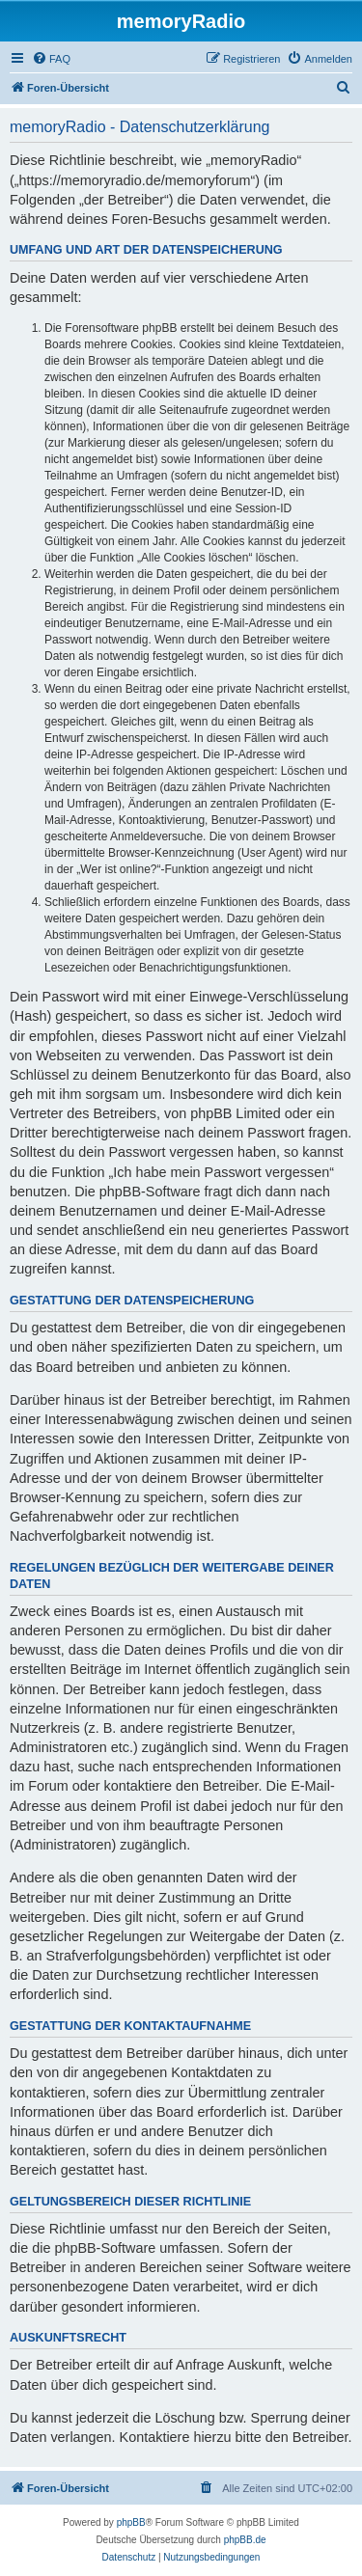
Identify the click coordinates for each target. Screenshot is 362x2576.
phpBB (131, 2522)
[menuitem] (51, 58)
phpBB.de (245, 2540)
